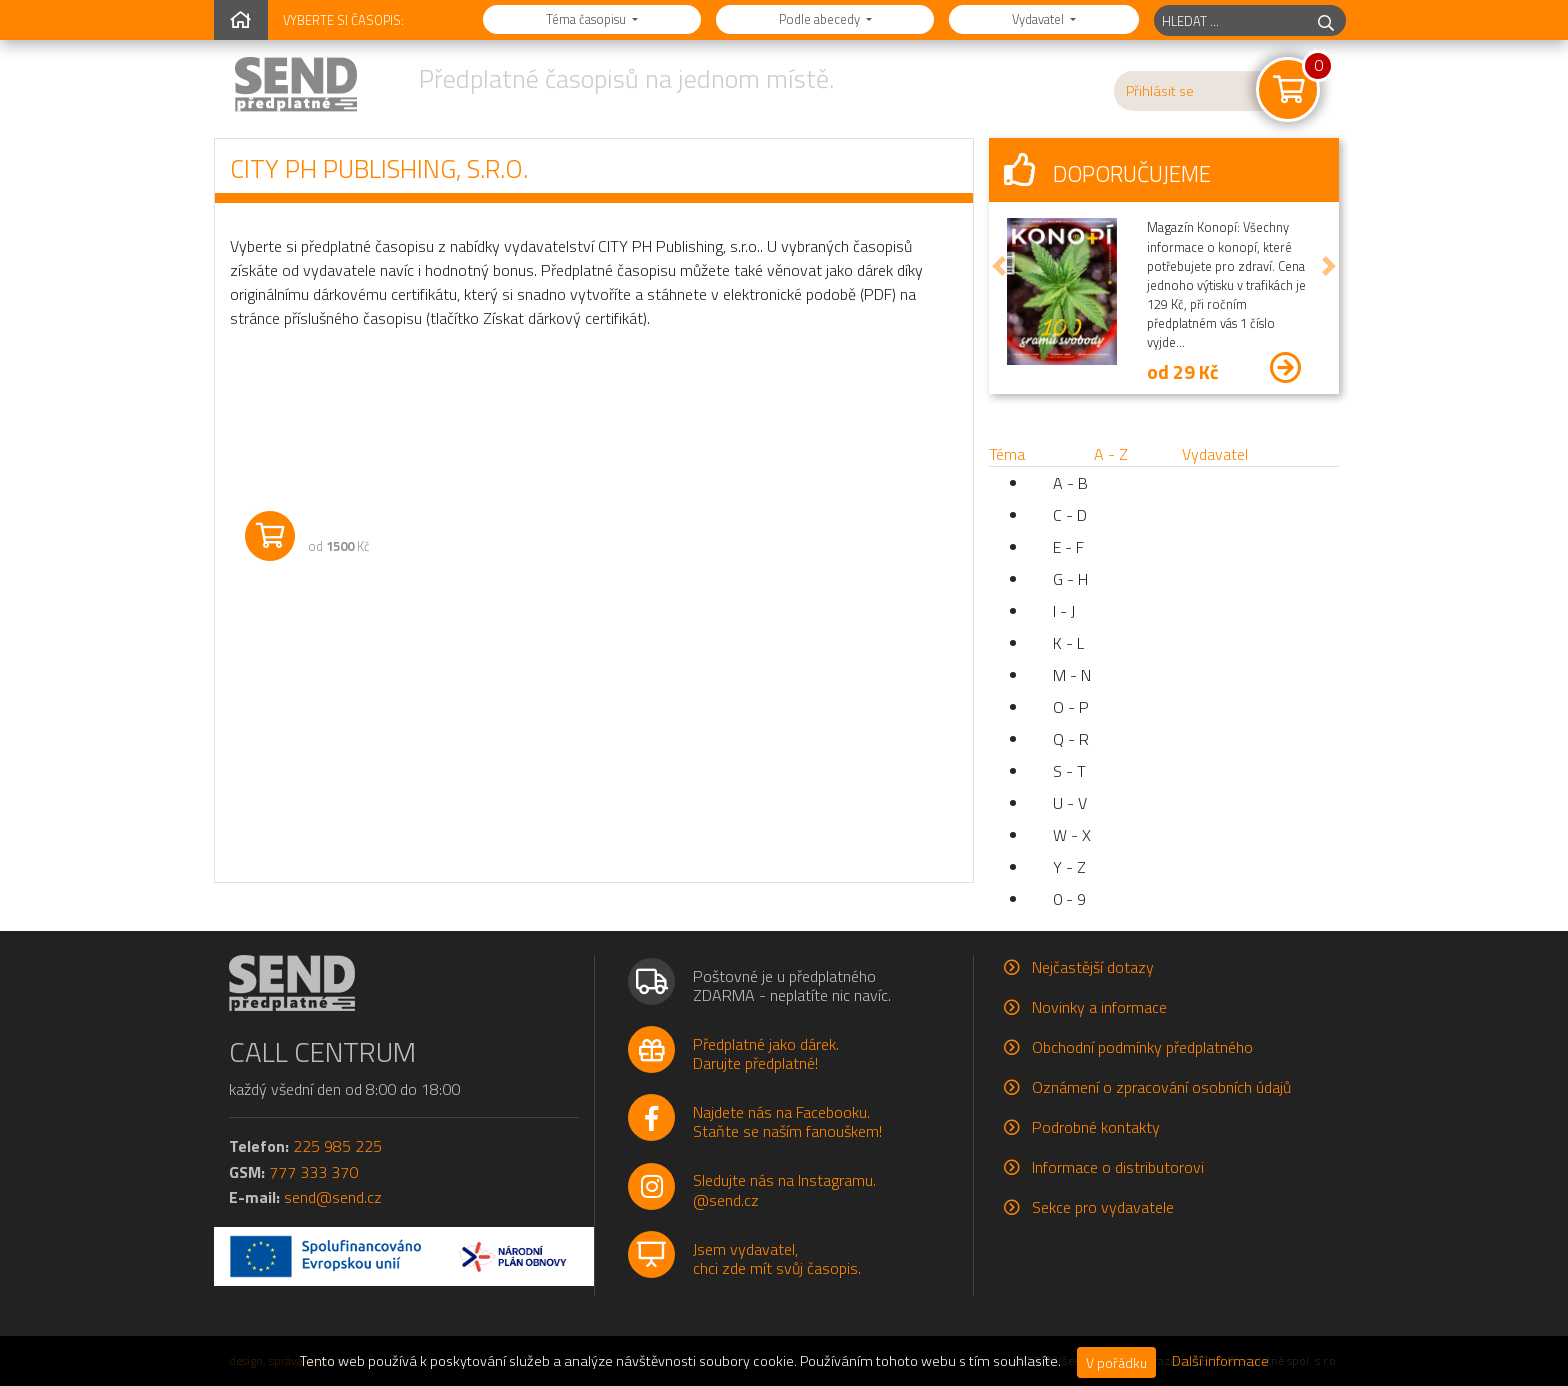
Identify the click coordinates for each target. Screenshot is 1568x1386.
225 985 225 (337, 1146)
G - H (1070, 579)
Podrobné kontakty (1096, 1127)
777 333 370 (313, 1172)
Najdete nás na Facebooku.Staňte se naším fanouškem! (787, 1121)
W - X (1072, 835)
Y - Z (1069, 867)
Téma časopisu (587, 19)
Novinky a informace (1099, 1007)
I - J (1064, 611)
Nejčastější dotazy (1093, 967)
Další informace (1220, 1361)
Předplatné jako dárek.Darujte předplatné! (766, 1053)
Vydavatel (1039, 19)
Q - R (1071, 739)
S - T (1069, 771)
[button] (999, 266)
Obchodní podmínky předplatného (1142, 1047)
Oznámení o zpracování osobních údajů (1161, 1087)
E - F (1068, 547)
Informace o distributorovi (1118, 1167)
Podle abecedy (821, 19)
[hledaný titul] (1230, 20)
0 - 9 (1069, 899)
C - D (1070, 515)
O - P (1071, 707)
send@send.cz (333, 1197)
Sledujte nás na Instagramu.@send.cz (784, 1189)
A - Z (1111, 454)
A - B (1070, 483)
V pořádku (1116, 1362)
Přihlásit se (1160, 91)
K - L (1068, 643)
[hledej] (1326, 20)
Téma (1007, 454)
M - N (1072, 675)
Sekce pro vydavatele (1103, 1207)
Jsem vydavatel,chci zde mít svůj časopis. (777, 1258)
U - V (1070, 803)
